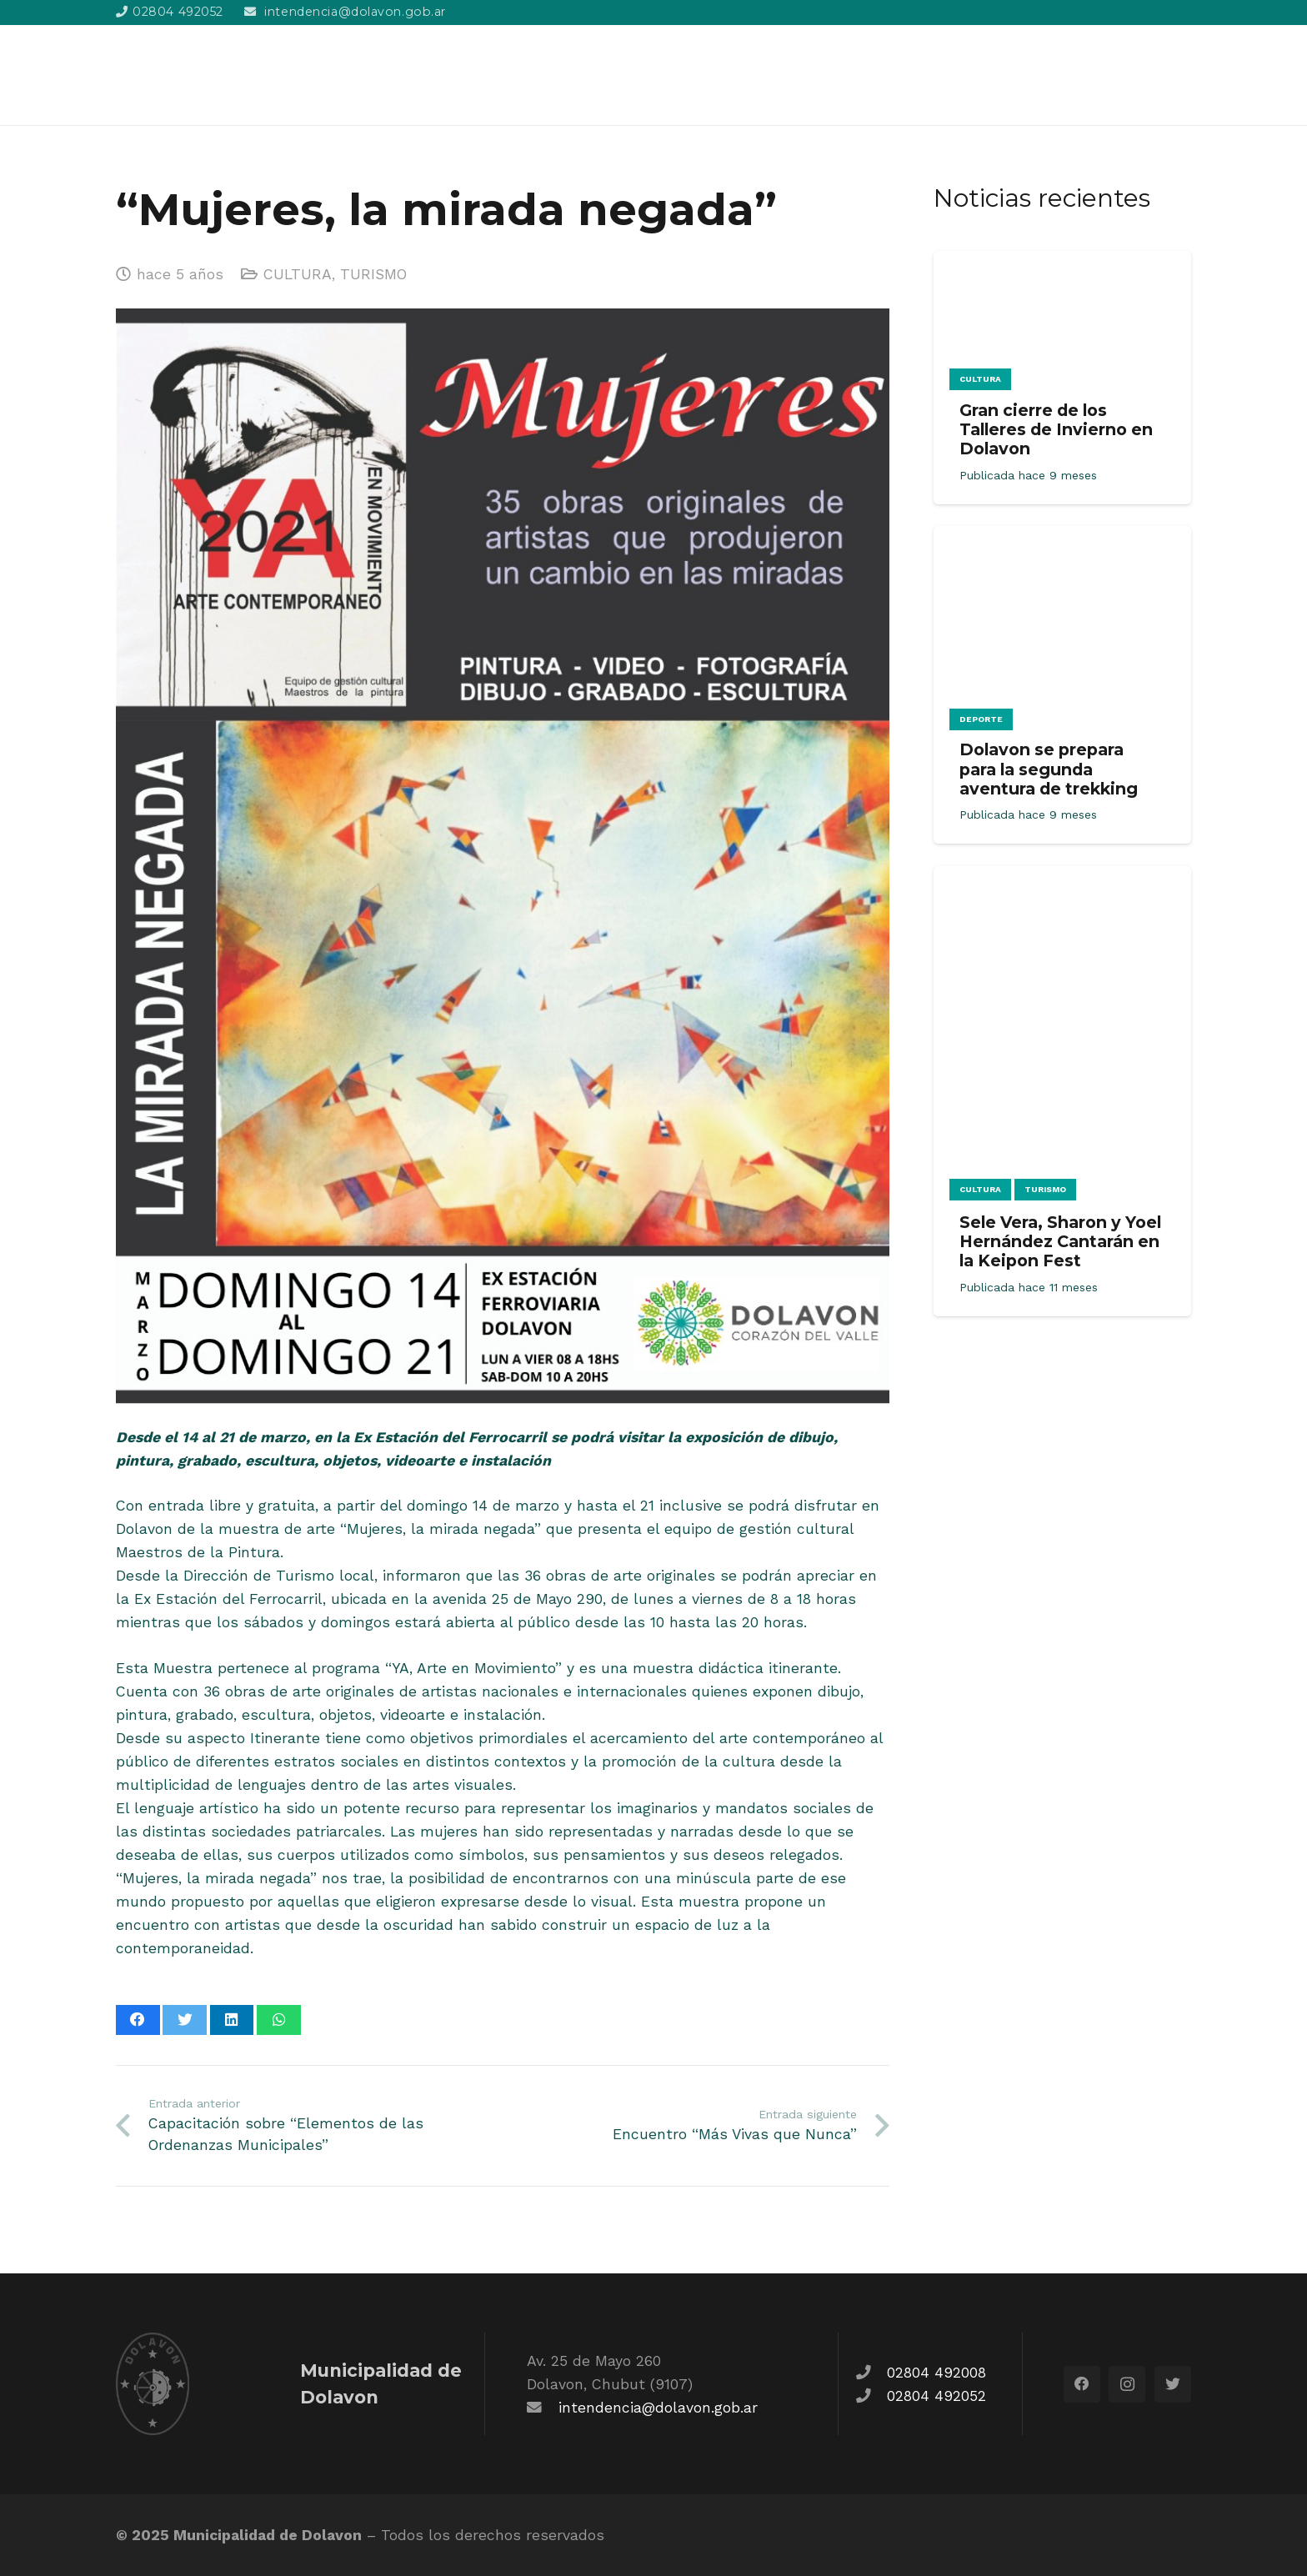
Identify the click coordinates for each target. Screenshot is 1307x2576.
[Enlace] (209, 75)
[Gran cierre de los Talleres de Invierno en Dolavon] (1062, 262)
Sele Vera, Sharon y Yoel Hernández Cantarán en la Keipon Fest (1060, 1241)
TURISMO (373, 274)
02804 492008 (936, 2372)
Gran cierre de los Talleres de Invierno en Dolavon (1056, 429)
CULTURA (297, 274)
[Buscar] (1182, 74)
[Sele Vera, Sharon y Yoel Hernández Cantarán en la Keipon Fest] (1062, 878)
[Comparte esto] (138, 2019)
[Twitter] (1172, 2384)
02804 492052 (936, 2396)
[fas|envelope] (542, 2407)
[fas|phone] (871, 2372)
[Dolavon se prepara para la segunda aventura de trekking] (1062, 537)
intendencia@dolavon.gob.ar (658, 2407)
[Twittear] (185, 2019)
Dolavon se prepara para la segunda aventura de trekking (1048, 768)
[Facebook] (1082, 2384)
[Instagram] (1127, 2384)
